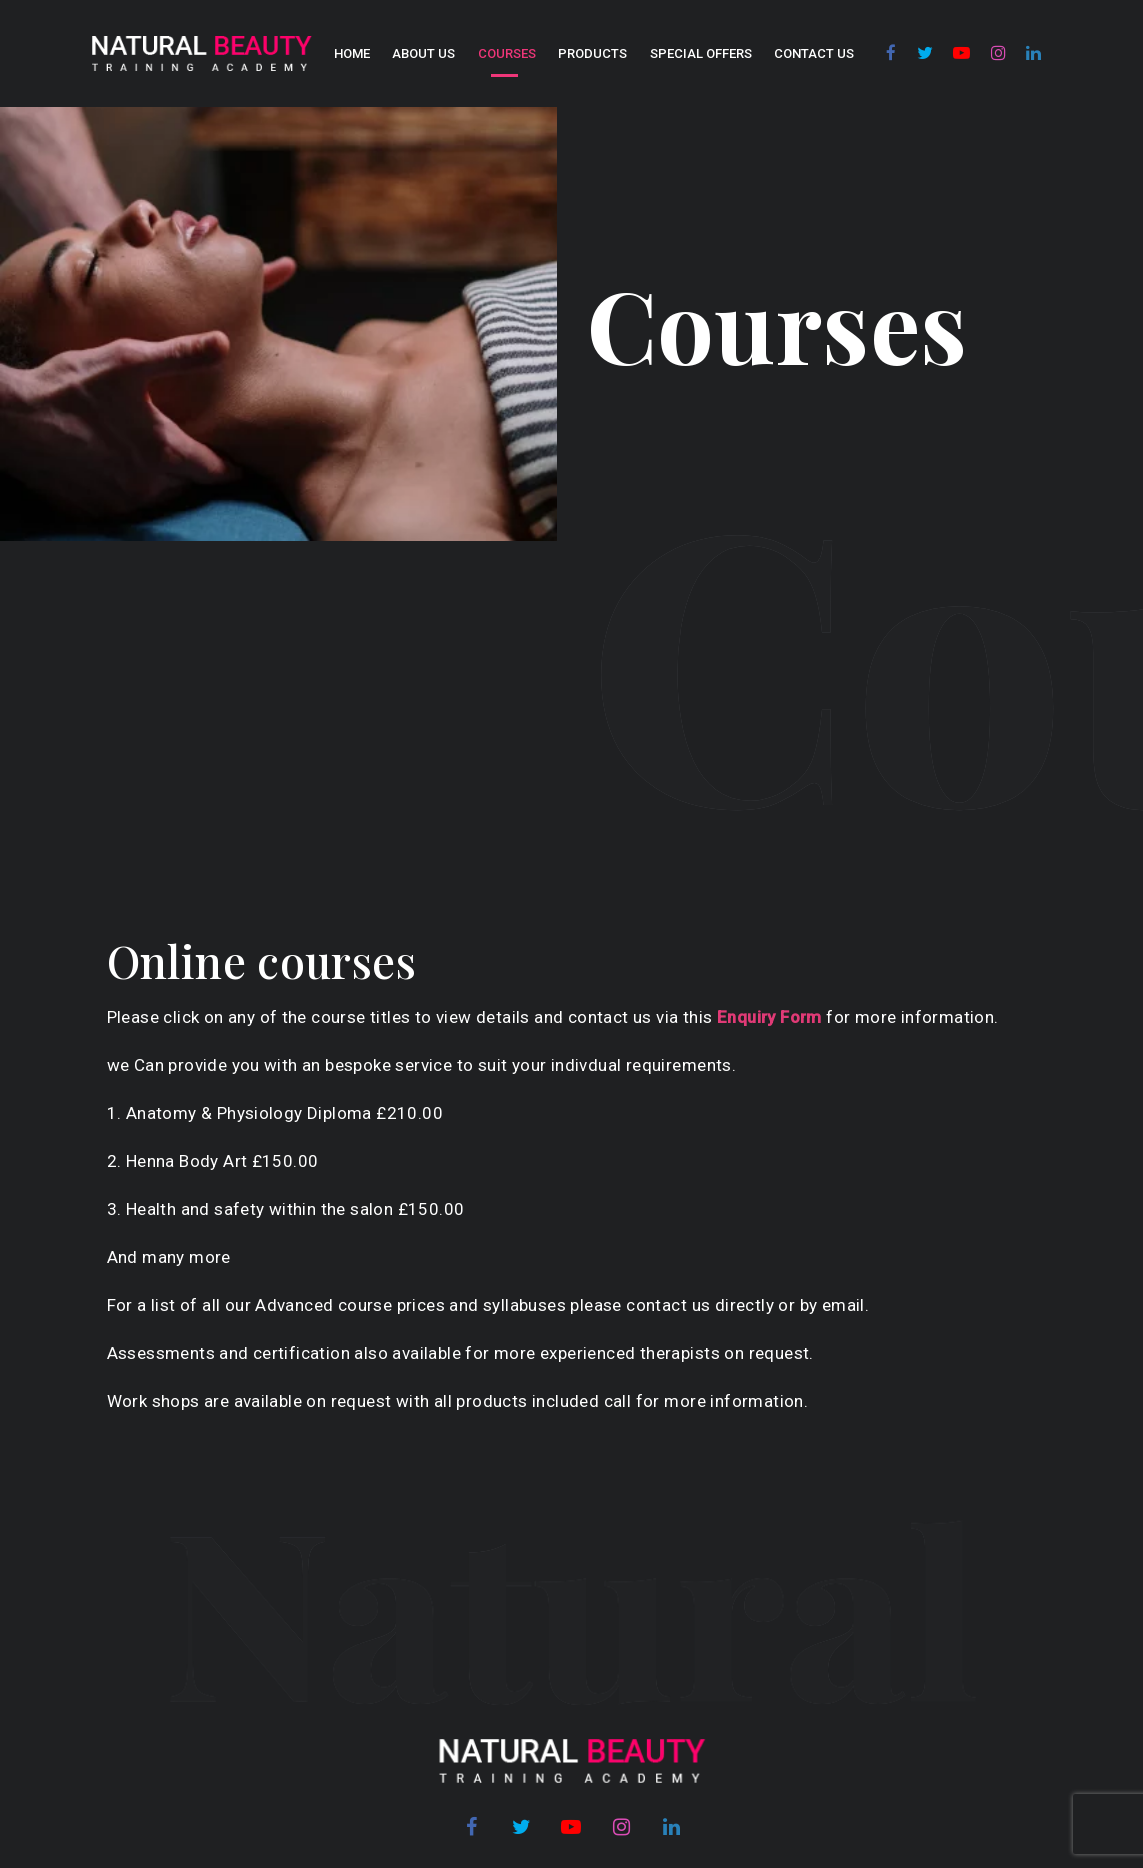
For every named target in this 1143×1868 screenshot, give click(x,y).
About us (423, 53)
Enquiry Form (769, 1017)
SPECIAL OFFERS (701, 53)
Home (352, 53)
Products (592, 53)
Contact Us (814, 53)
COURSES (507, 53)
